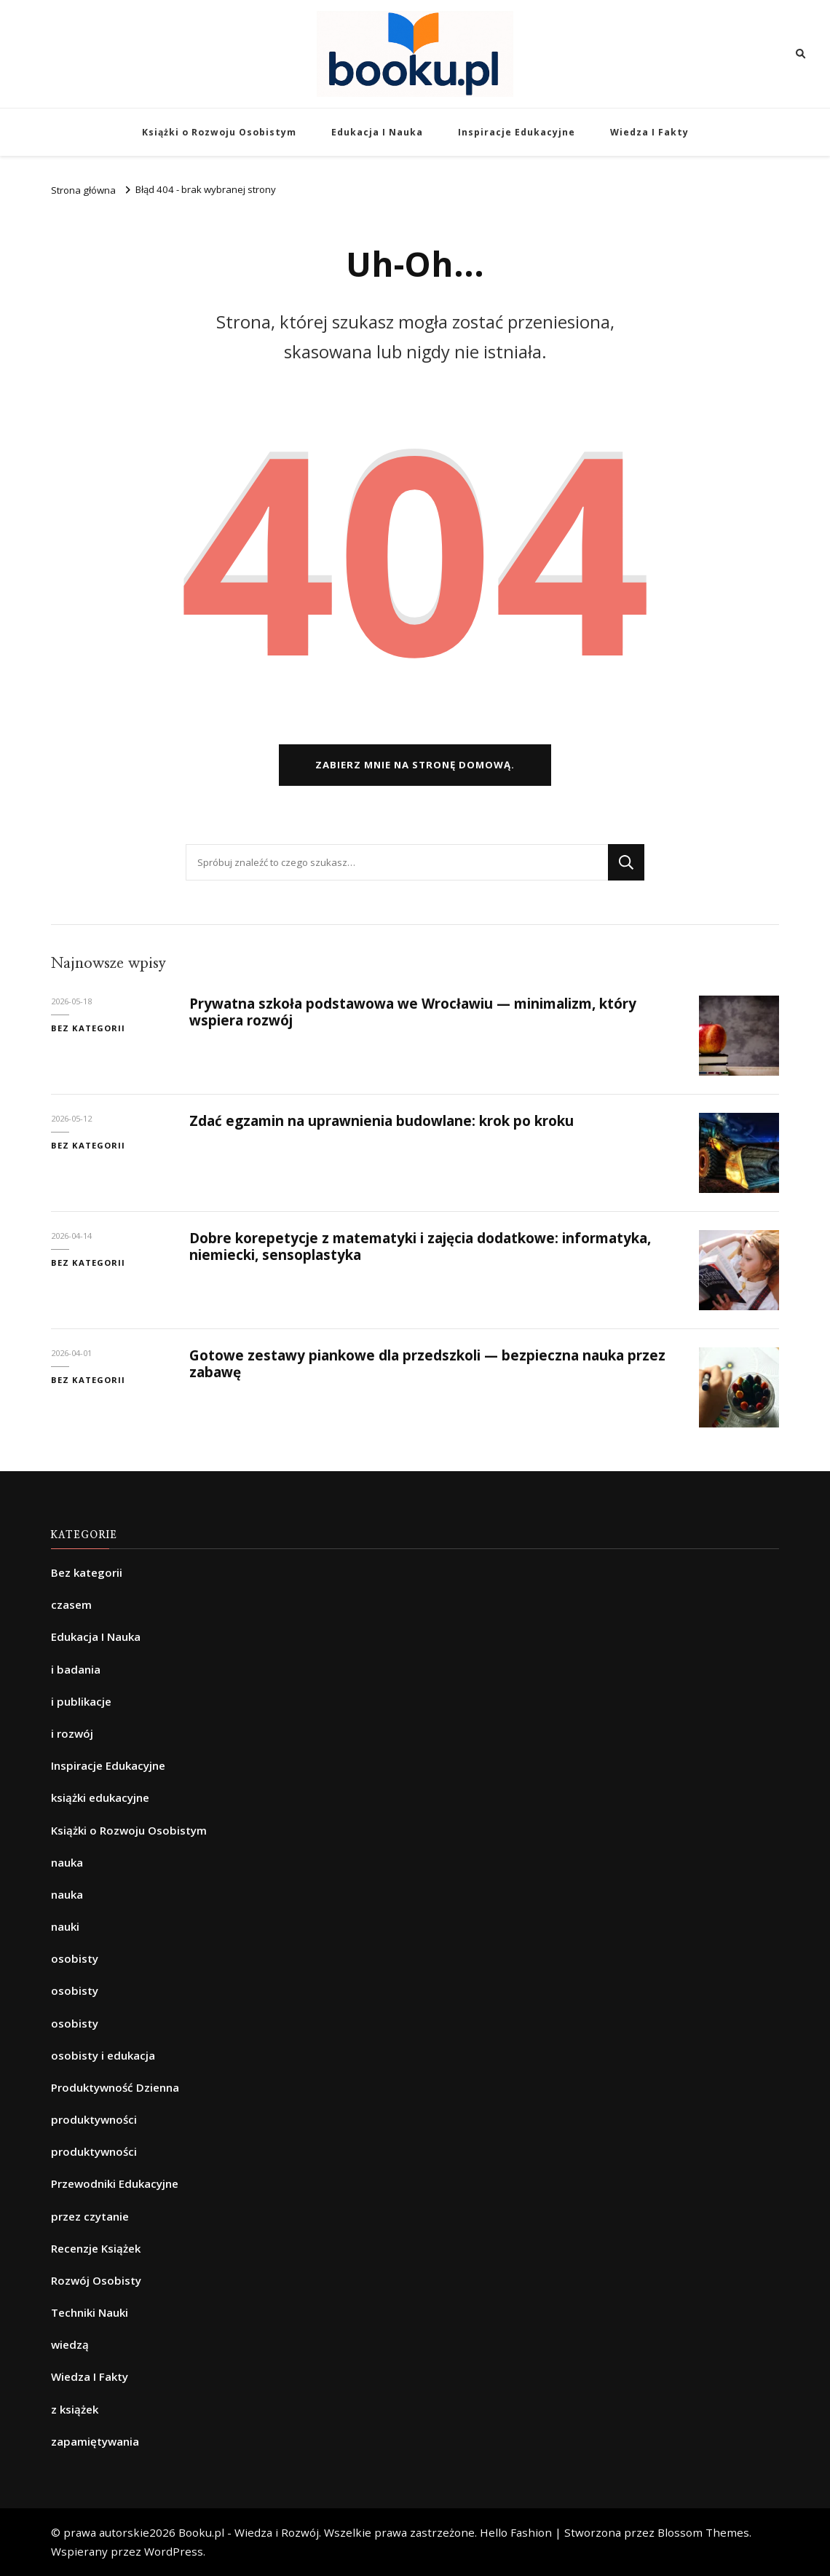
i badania (75, 1669)
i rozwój (72, 1733)
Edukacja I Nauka (377, 132)
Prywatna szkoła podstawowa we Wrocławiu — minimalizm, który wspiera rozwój (412, 1012)
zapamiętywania (95, 2441)
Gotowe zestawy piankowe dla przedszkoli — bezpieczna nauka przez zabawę (427, 1364)
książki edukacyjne (100, 1797)
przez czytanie (90, 2216)
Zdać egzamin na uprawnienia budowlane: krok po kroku (381, 1120)
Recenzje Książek (96, 2248)
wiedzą (70, 2344)
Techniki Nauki (89, 2312)
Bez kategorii (88, 1028)
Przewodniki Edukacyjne (114, 2183)
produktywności (94, 2119)
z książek (74, 2409)
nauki (65, 1926)
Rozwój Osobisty (96, 2280)
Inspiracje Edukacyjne (516, 132)
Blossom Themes (703, 2532)
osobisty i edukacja (103, 2055)
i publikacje (81, 1701)
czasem (71, 1604)
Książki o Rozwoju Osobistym (219, 132)
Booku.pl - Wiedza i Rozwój (248, 2532)
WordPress (173, 2551)
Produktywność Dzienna (115, 2087)
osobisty (74, 1958)
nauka (67, 1862)
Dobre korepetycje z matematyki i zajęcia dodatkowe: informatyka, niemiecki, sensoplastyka (420, 1246)
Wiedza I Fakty (649, 132)
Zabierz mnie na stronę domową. (415, 764)
